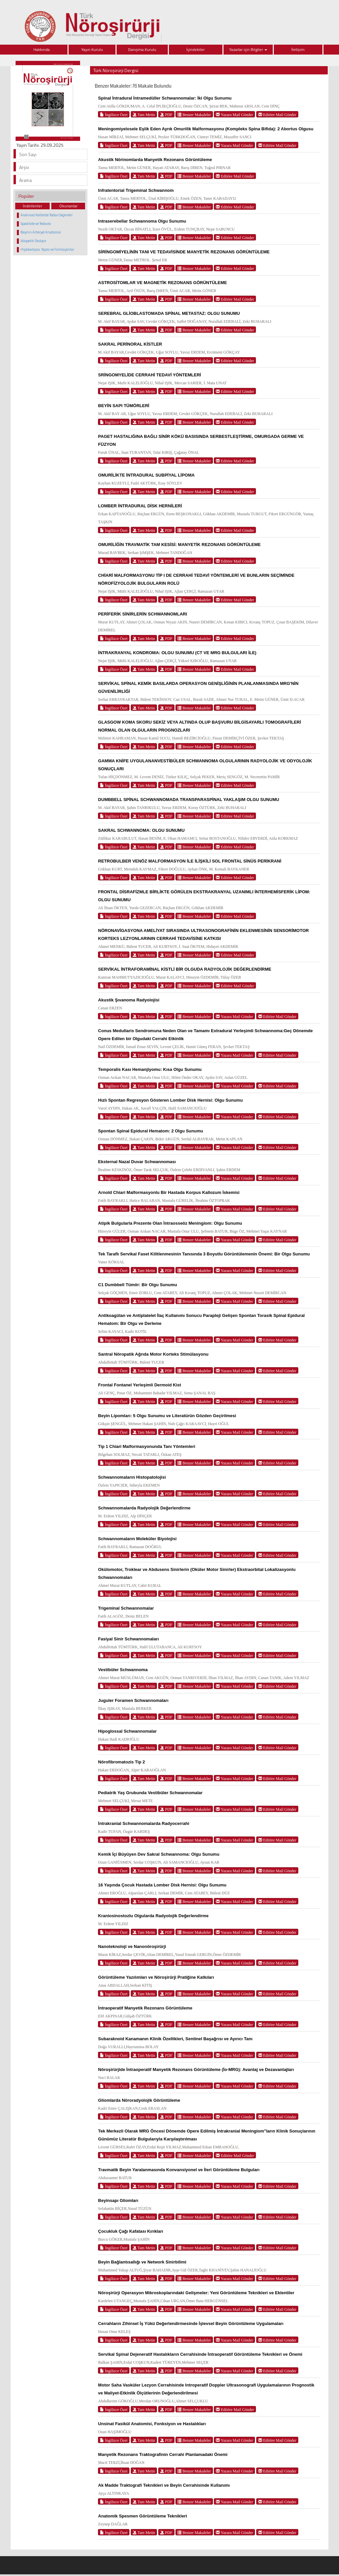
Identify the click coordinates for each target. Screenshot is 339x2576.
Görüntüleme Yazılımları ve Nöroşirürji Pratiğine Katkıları (156, 1977)
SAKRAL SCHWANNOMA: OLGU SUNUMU (141, 830)
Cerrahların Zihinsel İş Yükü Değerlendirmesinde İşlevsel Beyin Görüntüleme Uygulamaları (190, 2323)
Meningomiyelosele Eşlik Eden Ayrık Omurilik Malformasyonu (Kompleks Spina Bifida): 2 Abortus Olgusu (205, 128)
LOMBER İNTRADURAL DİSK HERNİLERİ (140, 505)
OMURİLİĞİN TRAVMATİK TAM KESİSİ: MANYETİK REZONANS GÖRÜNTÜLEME (179, 544)
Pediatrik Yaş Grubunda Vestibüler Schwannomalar (150, 1792)
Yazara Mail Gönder (234, 114)
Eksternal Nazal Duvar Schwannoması (137, 1161)
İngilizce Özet (113, 114)
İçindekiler (195, 49)
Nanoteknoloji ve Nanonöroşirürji (132, 1946)
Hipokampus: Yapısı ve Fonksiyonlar (47, 249)
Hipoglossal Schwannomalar (127, 1731)
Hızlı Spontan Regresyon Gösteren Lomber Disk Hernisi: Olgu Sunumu (170, 1100)
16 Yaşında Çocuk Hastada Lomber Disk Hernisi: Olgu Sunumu (162, 1884)
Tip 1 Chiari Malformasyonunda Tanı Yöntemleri (146, 1446)
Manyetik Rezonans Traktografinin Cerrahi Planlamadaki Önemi (162, 2454)
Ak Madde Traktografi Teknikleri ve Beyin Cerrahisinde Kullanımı (164, 2485)
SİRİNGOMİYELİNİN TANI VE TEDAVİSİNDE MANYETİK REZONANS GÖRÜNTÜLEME (183, 251)
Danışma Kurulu (142, 49)
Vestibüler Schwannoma (123, 1669)
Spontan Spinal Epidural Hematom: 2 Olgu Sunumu (150, 1130)
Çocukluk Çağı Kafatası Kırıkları (130, 2231)
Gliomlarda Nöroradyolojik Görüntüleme (139, 2100)
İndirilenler (32, 206)
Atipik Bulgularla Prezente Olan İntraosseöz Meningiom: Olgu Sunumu (170, 1223)
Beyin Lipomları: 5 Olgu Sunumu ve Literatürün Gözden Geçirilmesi (167, 1415)
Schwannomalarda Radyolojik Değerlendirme (144, 1507)
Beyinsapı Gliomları (118, 2200)
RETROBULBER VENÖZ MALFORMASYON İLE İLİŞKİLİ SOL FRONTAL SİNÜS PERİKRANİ (189, 861)
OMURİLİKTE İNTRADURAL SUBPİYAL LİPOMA (146, 475)
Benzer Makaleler (194, 114)
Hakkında (41, 49)
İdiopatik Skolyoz (33, 240)
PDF (166, 114)
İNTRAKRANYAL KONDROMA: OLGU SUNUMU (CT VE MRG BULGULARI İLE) (177, 652)
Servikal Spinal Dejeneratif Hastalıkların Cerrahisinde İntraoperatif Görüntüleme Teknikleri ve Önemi (200, 2354)
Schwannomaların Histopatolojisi (132, 1477)
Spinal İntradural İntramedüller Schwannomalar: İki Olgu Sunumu (164, 98)
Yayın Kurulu (92, 49)
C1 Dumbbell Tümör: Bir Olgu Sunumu (137, 1284)
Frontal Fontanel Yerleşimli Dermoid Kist (139, 1384)
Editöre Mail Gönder (277, 114)
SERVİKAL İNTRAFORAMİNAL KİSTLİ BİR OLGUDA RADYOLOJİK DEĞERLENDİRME (184, 969)
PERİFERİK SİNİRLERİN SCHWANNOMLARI (142, 614)
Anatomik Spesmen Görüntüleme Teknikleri (142, 2515)
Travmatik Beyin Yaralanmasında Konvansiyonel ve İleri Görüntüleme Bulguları (178, 2169)
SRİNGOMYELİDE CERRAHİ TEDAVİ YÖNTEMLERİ (149, 374)
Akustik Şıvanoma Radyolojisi (128, 999)
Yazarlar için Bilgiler (248, 49)
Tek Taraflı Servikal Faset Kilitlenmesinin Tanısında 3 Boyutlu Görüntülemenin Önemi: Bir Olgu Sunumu (204, 1253)
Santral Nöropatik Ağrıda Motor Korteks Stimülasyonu (153, 1354)
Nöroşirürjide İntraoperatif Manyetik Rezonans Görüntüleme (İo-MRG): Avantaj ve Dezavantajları (196, 2069)
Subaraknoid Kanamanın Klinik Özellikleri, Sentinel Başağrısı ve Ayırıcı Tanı (175, 2038)
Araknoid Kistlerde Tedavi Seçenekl (47, 215)
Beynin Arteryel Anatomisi (41, 232)
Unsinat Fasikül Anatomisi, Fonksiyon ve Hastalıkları (152, 2423)
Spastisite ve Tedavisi (36, 223)
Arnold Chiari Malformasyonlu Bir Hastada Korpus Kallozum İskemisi (168, 1192)
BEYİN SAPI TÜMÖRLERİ (123, 405)
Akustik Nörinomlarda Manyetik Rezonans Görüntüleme (155, 159)
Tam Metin (144, 114)
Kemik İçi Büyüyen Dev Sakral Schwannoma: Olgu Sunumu (158, 1854)
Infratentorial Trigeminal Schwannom (135, 190)
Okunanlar (68, 206)
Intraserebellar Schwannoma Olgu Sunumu (142, 221)
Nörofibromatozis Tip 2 (121, 1761)
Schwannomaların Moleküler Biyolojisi (137, 1538)
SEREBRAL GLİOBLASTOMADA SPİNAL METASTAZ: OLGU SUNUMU (169, 313)
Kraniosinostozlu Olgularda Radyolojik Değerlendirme (153, 1915)
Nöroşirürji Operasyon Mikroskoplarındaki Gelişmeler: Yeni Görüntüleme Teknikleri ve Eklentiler (196, 2292)
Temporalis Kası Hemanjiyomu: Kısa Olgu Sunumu (150, 1069)
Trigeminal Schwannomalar (126, 1608)
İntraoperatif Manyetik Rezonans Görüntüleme (145, 2008)
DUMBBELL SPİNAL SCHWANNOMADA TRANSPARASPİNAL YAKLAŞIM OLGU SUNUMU (188, 799)
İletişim (298, 49)
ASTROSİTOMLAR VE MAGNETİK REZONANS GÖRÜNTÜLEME (162, 282)
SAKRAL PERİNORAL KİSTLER (130, 344)
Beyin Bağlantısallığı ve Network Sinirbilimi (142, 2261)
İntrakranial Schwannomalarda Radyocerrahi (143, 1823)
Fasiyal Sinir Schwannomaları (128, 1638)
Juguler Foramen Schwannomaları (133, 1700)
